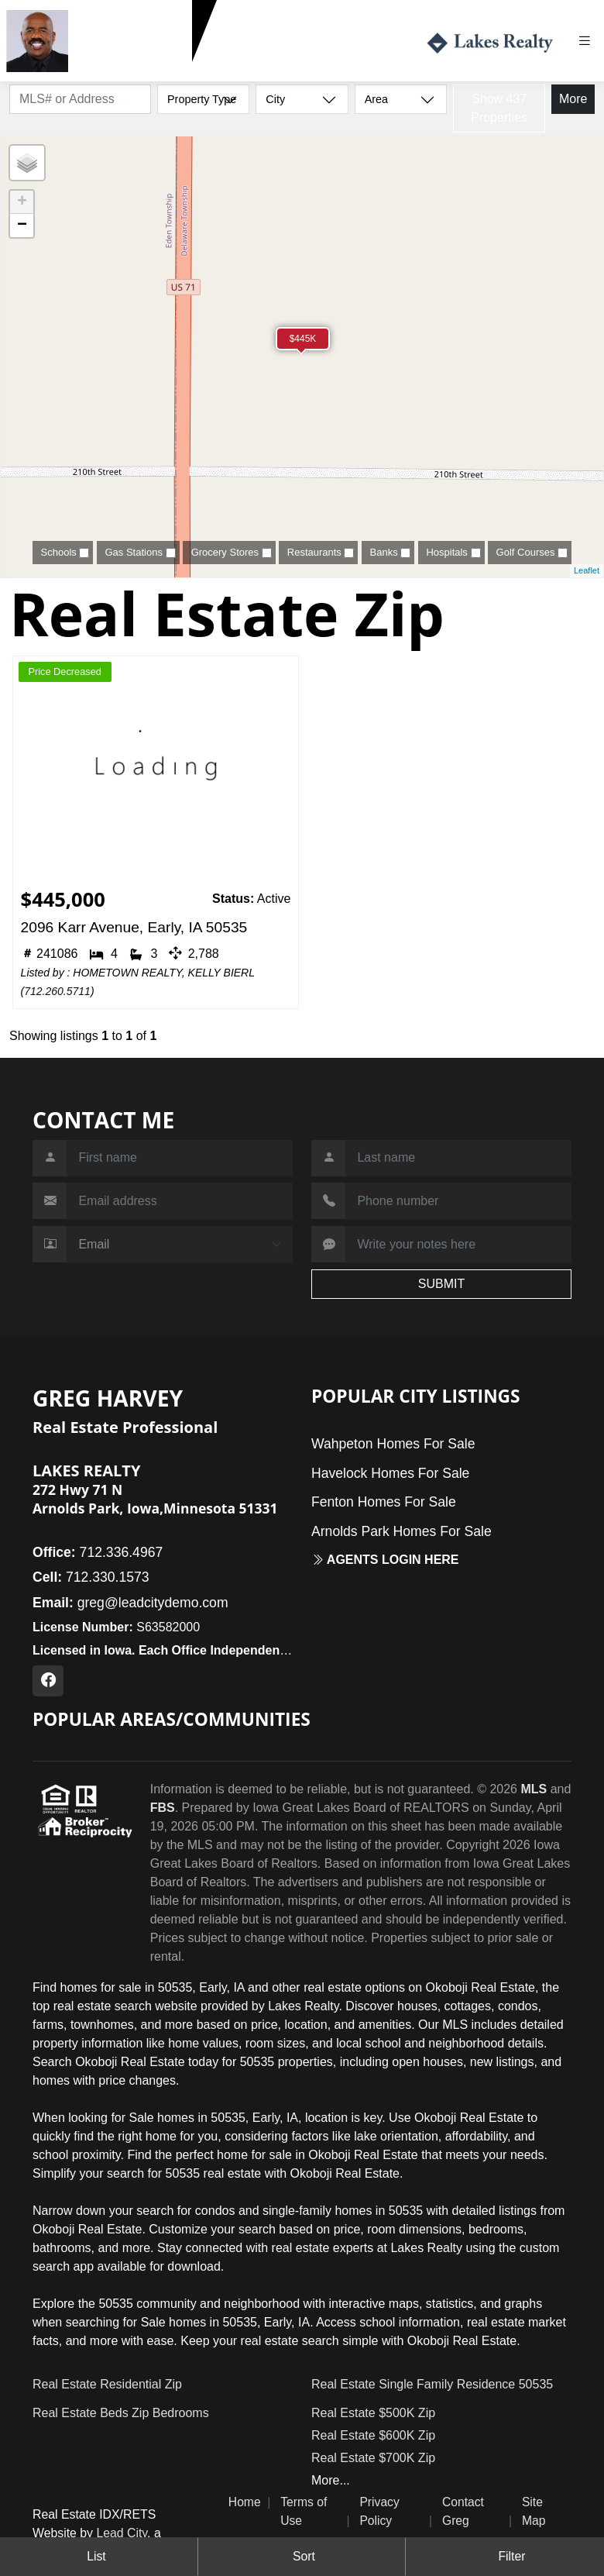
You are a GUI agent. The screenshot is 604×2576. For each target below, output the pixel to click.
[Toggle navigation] (590, 41)
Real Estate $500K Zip (373, 2412)
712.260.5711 (57, 991)
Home (244, 2502)
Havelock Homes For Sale (390, 1473)
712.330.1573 (113, 69)
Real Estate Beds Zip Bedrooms (121, 2412)
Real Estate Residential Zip (107, 2384)
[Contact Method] (180, 1244)
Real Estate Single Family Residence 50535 (432, 2384)
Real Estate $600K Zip (373, 2435)
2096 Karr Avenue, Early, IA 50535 (134, 927)
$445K (303, 338)
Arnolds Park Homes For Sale (401, 1531)
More (573, 98)
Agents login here (385, 1559)
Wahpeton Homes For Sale (393, 1444)
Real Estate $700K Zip (373, 2457)
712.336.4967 (98, 1552)
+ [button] (22, 202)
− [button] (22, 225)
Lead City (121, 2533)
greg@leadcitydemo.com (130, 1602)
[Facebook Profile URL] (48, 1680)
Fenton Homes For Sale (383, 1502)
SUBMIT (441, 1283)
